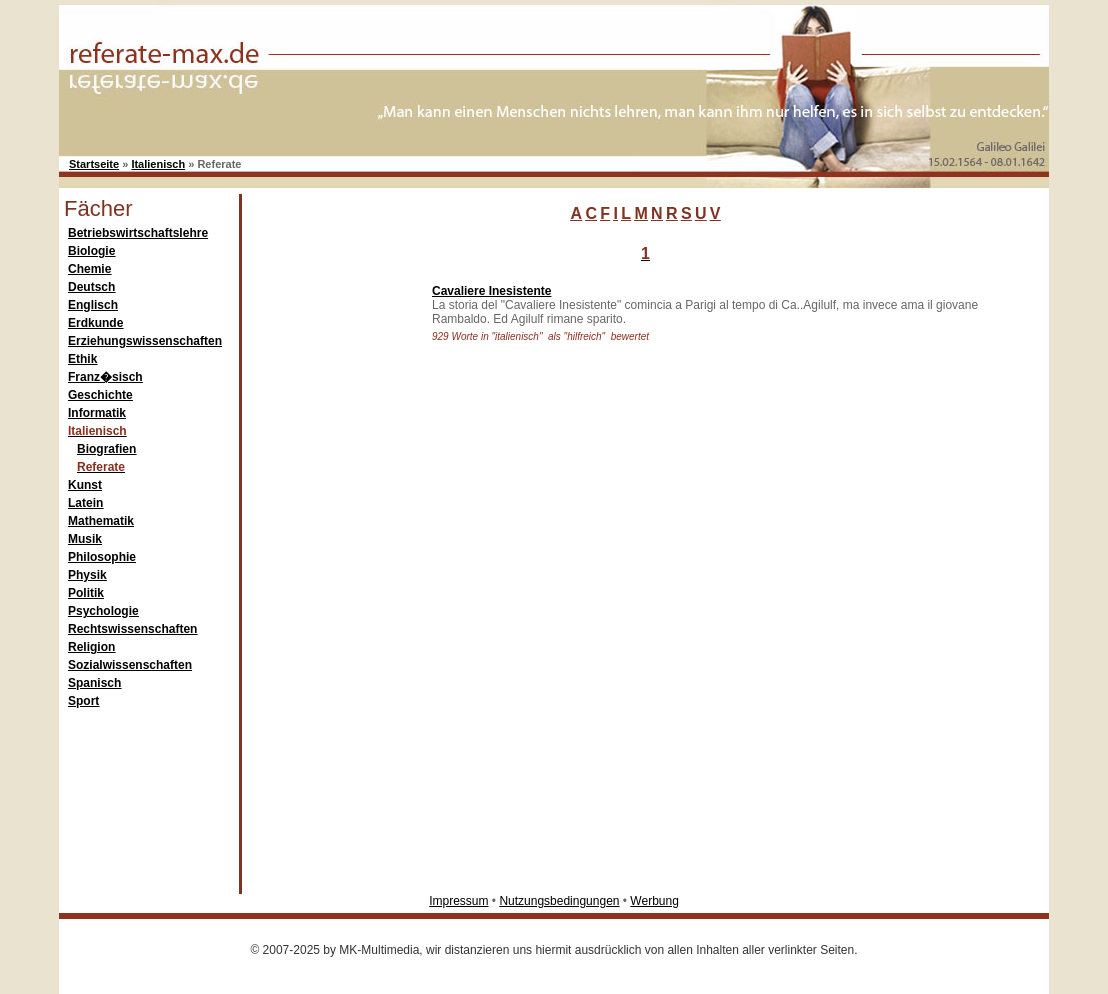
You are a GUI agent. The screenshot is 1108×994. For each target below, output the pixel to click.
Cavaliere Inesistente (491, 291)
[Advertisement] (332, 574)
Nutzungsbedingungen (559, 901)
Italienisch (158, 164)
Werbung (654, 901)
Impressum (458, 901)
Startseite (94, 164)
